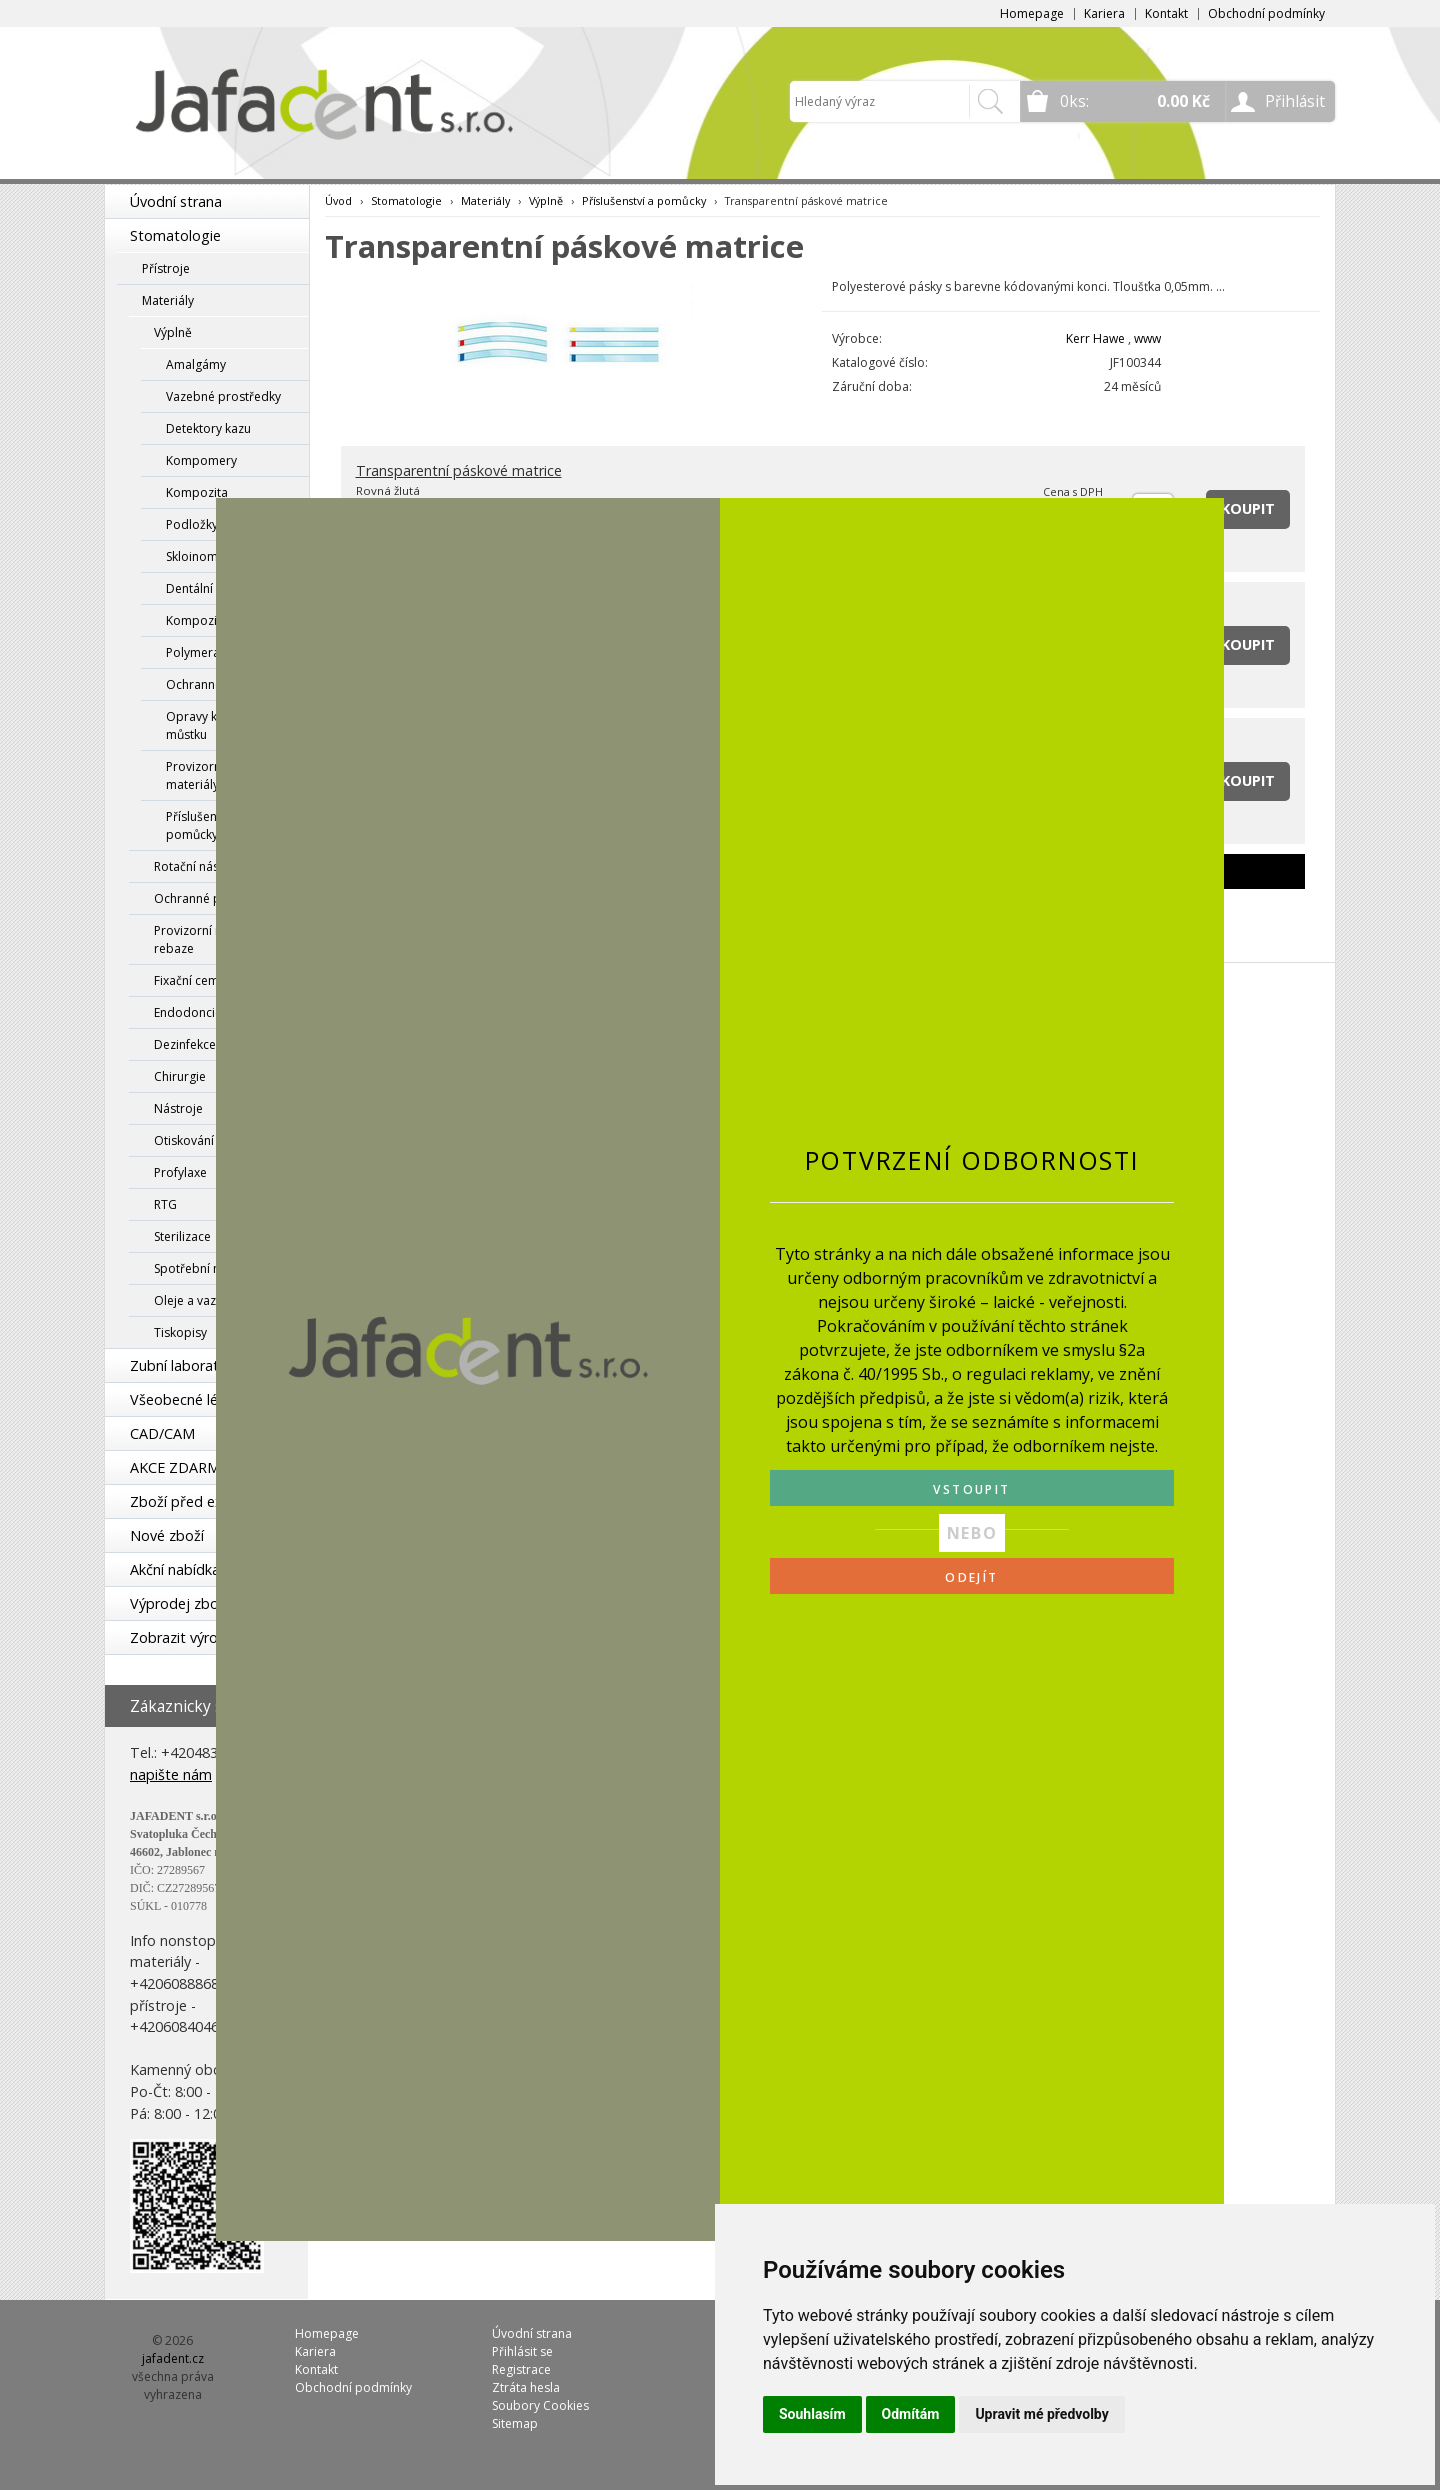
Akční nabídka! (176, 1569)
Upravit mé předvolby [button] (1041, 2414)
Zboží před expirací (194, 1501)
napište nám (171, 1774)
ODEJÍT (971, 1577)
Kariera (1104, 13)
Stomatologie (175, 235)
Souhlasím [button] (812, 2414)
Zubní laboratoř (182, 1365)
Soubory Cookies (540, 2405)
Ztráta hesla (526, 2387)
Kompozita (197, 492)
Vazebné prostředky (223, 396)
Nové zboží (167, 1535)
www (1147, 338)
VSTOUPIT (971, 1489)
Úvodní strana (176, 201)
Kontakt (1166, 13)
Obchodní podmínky (1266, 13)
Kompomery (201, 460)
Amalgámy (196, 364)
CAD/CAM (162, 1433)
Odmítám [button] (911, 2414)
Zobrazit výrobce (186, 1637)
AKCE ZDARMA (179, 1467)
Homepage (1032, 13)
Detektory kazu (208, 428)
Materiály (168, 300)
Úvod (338, 200)
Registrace (521, 2369)
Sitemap (515, 2423)
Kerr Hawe (1095, 338)
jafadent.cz (173, 2358)
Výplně (173, 332)
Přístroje (166, 268)
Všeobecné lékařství (196, 1399)
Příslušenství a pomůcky (644, 200)
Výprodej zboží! (181, 1603)
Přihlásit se (522, 2351)
